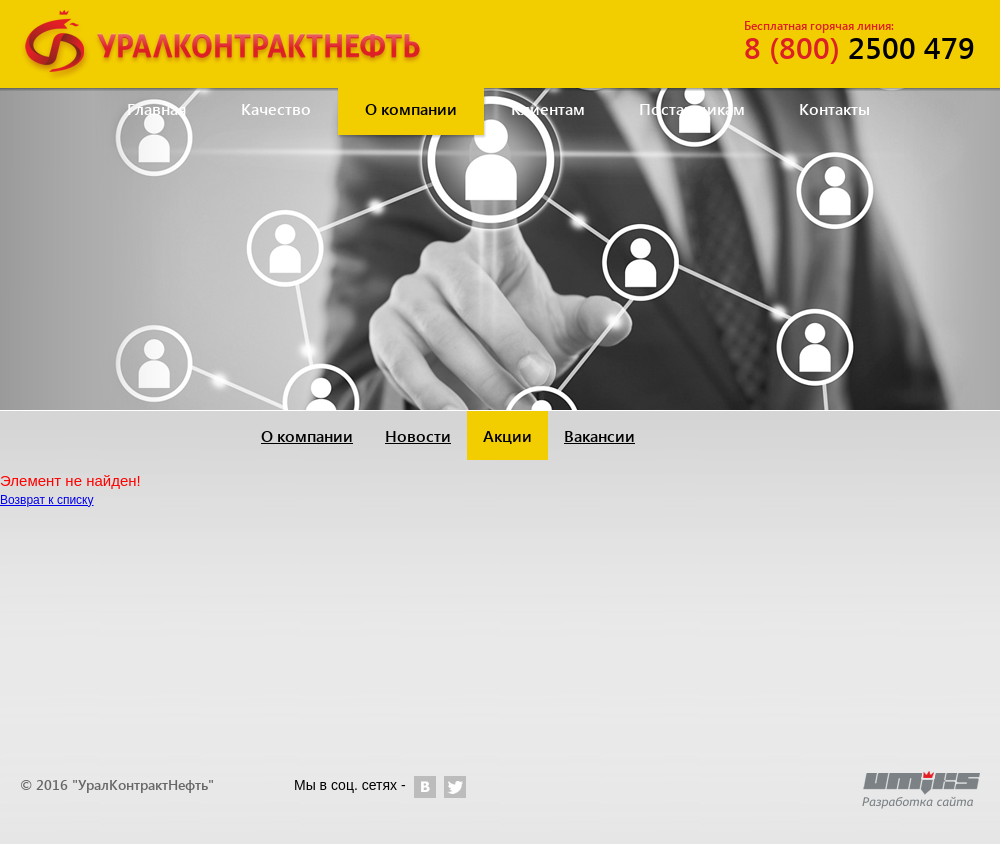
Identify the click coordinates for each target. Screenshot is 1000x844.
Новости (418, 435)
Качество (276, 108)
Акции (507, 435)
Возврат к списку (47, 500)
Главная (157, 108)
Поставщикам (692, 108)
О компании (411, 108)
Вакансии (599, 435)
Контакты (834, 108)
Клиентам (548, 108)
